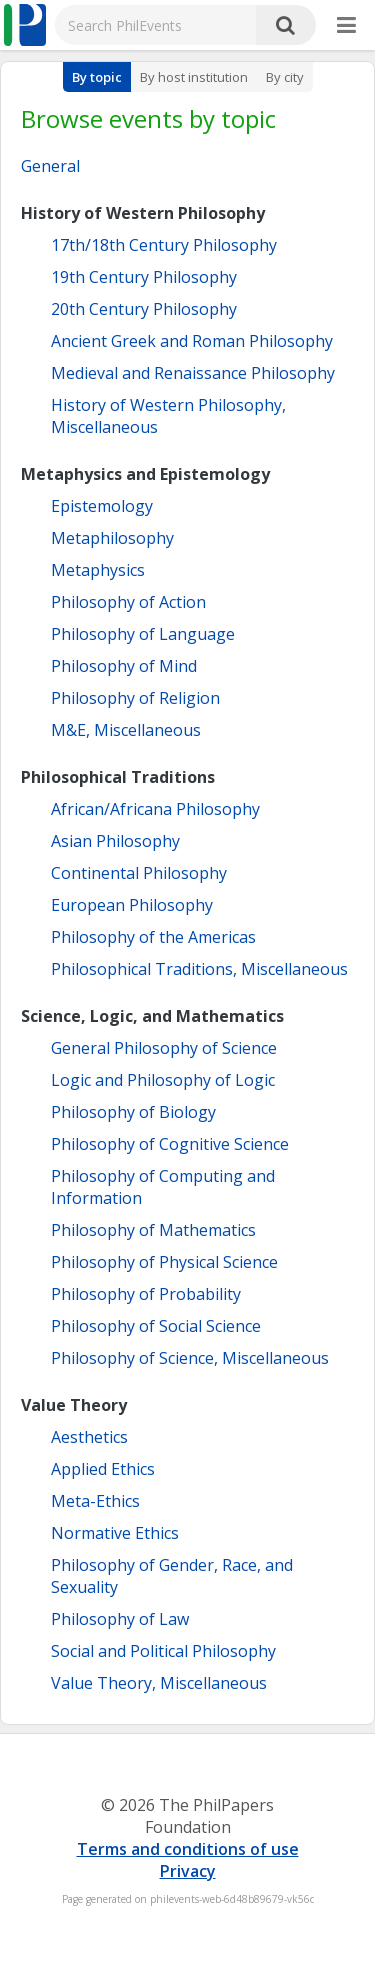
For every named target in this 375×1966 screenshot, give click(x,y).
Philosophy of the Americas (153, 937)
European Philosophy (132, 905)
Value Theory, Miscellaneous (159, 1683)
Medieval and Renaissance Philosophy (193, 373)
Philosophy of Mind (124, 666)
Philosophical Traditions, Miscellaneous (199, 969)
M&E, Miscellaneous (126, 730)
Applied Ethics (103, 1469)
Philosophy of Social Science (156, 1326)
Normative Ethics (115, 1533)
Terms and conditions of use (188, 1849)
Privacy (188, 1871)
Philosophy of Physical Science (164, 1262)
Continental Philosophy (139, 873)
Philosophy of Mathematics (153, 1230)
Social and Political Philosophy (163, 1651)
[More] (346, 26)
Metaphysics (98, 570)
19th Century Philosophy (144, 277)
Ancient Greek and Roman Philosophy (192, 341)
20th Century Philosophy (144, 309)
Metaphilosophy (112, 538)
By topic (97, 77)
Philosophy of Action (128, 602)
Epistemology (102, 506)
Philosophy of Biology (133, 1112)
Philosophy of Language (143, 634)
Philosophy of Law (120, 1619)
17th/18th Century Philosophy (164, 245)
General (50, 166)
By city (285, 77)
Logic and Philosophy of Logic (163, 1080)
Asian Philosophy (115, 841)
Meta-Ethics (95, 1501)
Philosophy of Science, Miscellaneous (190, 1358)
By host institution (194, 77)
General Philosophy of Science (164, 1048)
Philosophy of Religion (135, 698)
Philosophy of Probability (146, 1294)
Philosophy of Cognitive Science (170, 1144)
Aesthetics (89, 1437)
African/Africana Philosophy (155, 809)
